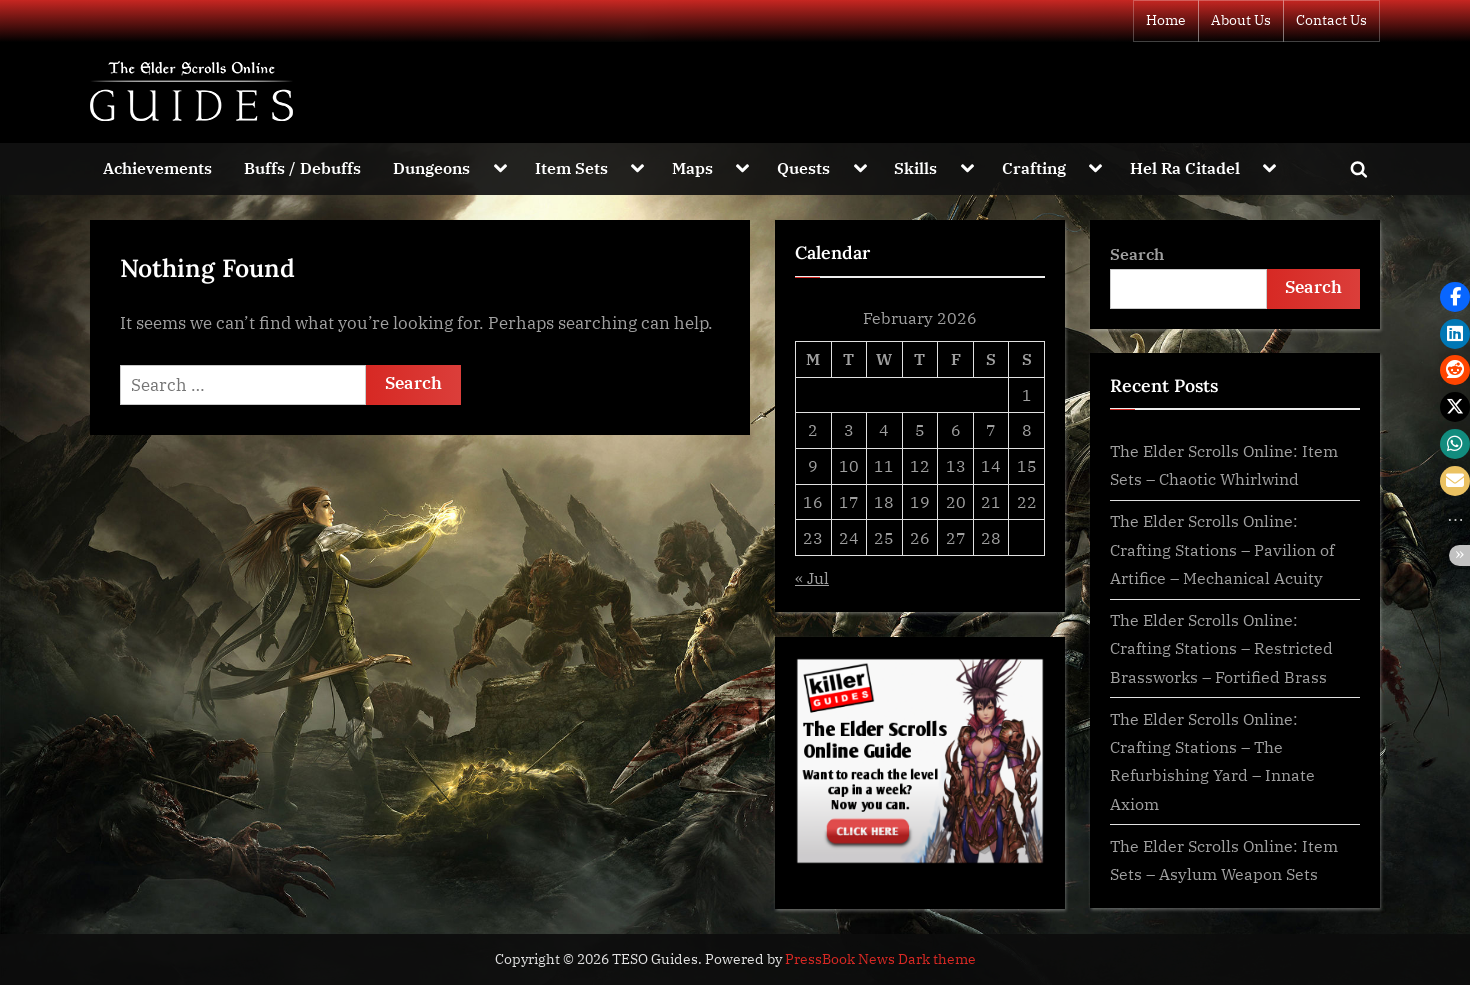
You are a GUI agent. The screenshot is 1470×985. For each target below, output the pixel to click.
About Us (1241, 20)
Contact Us (1331, 20)
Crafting (1034, 167)
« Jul (812, 577)
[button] (1455, 297)
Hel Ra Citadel (1185, 167)
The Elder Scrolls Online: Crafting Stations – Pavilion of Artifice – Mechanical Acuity (1222, 549)
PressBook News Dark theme (880, 959)
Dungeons (431, 167)
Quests (803, 167)
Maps (692, 167)
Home (1166, 20)
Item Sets (571, 167)
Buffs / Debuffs (302, 167)
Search (1137, 253)
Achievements (157, 167)
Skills (915, 167)
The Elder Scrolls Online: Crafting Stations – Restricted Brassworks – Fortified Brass (1221, 648)
